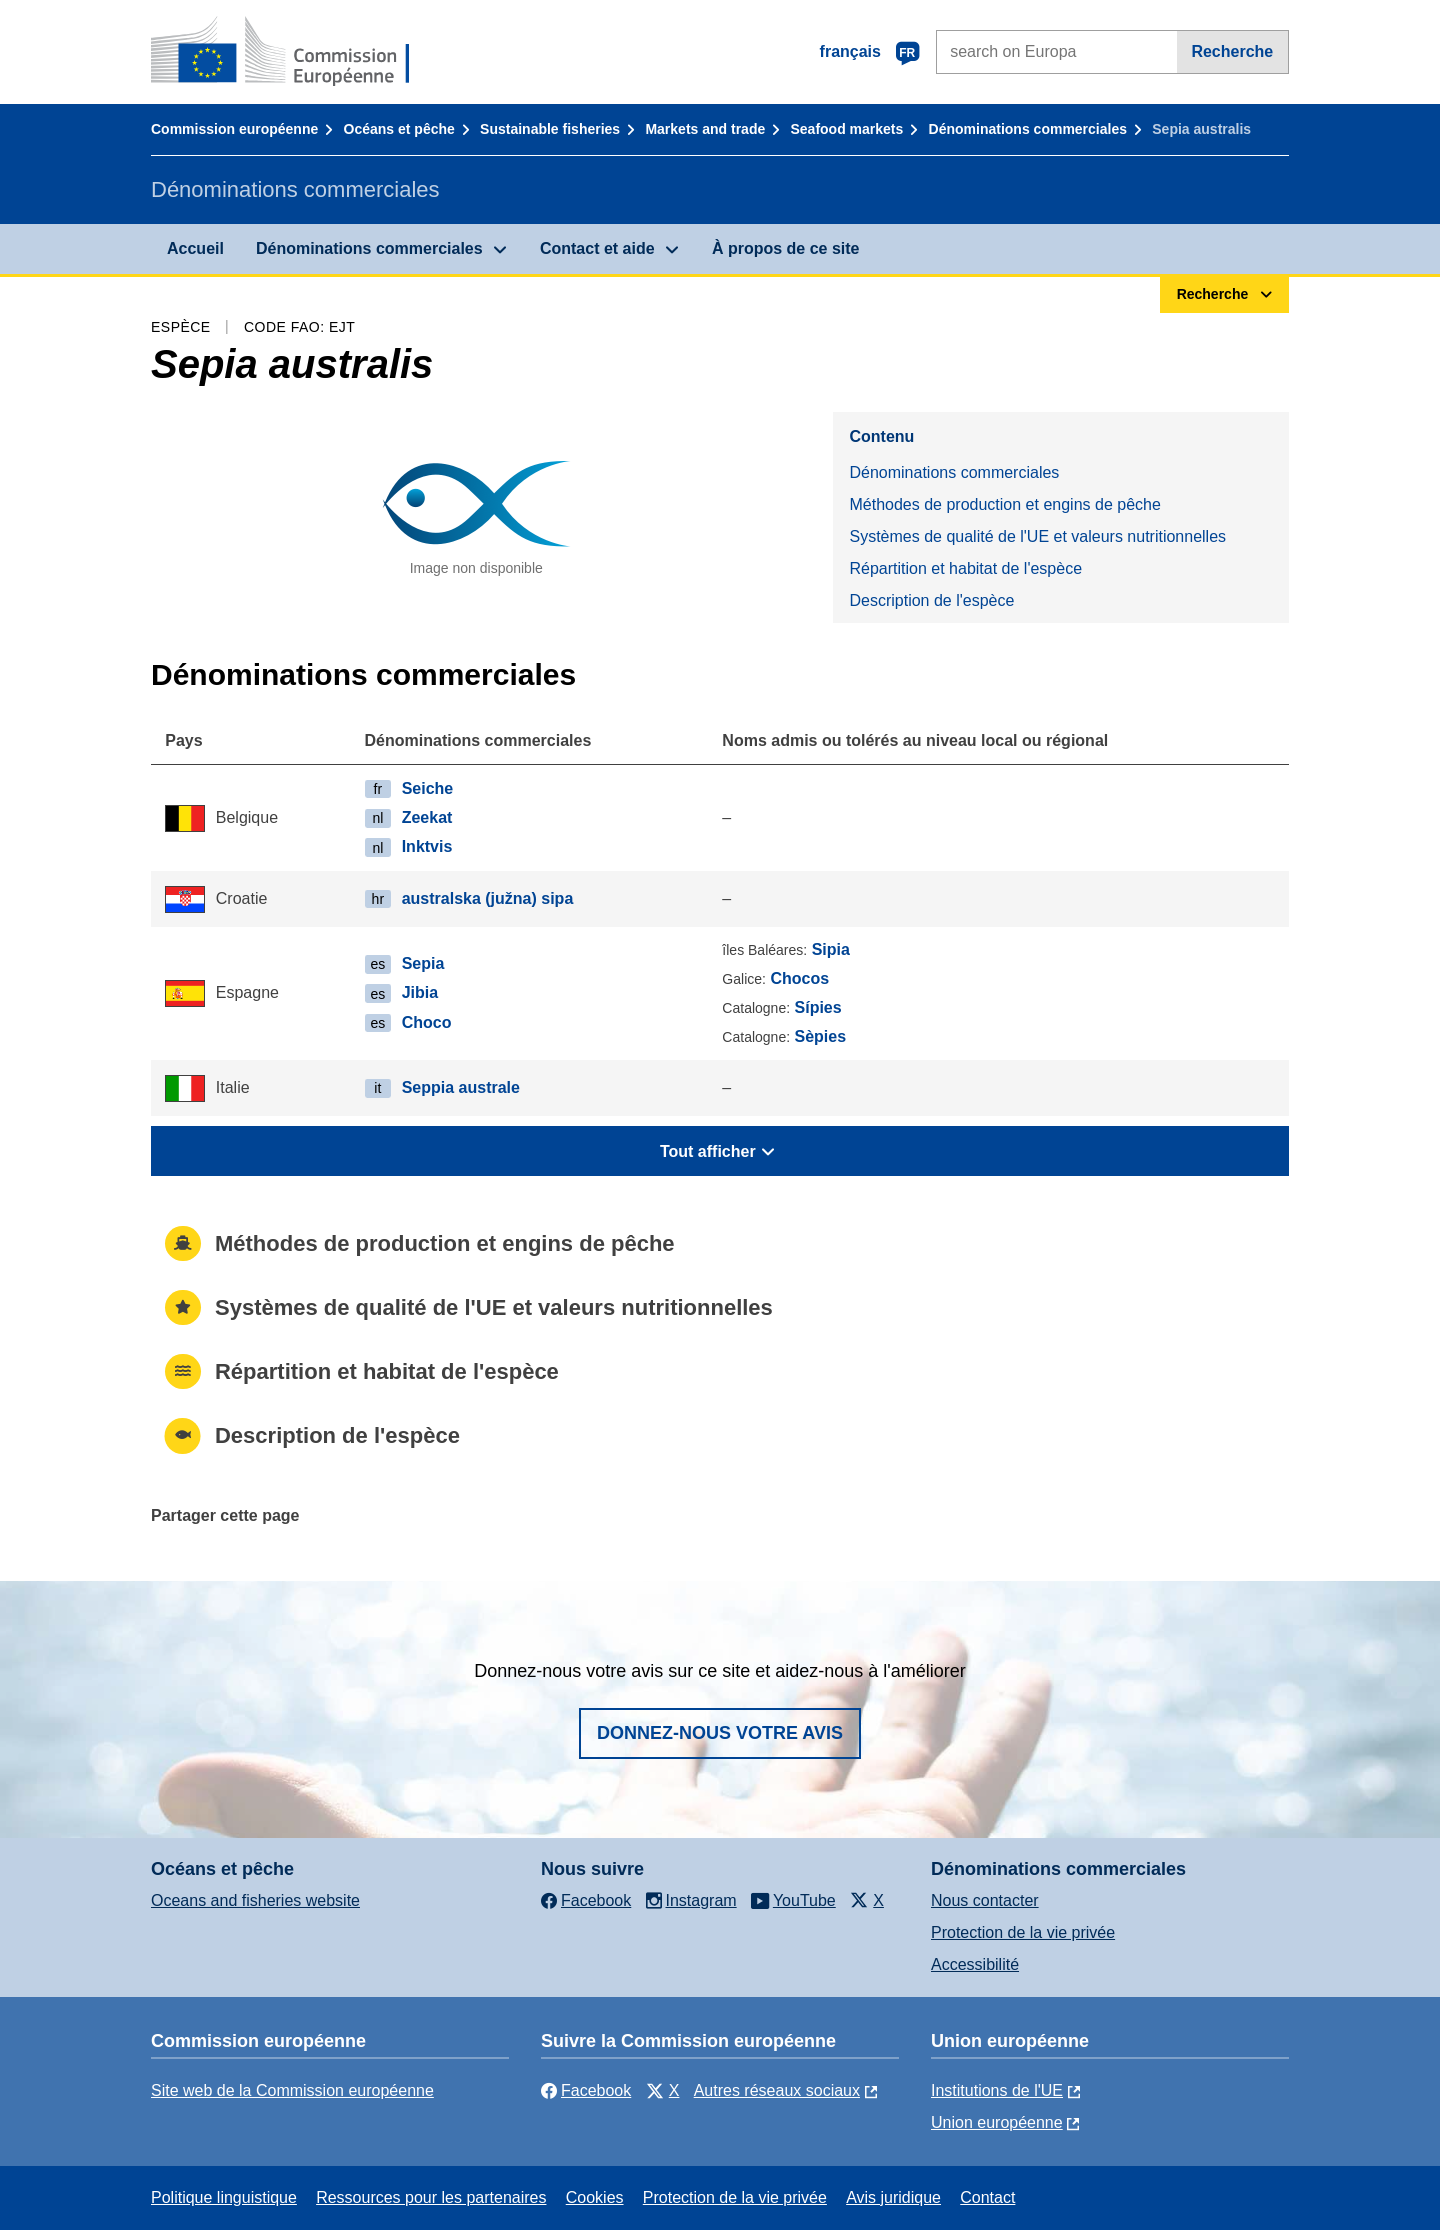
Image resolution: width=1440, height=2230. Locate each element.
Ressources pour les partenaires (431, 2197)
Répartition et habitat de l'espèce (965, 568)
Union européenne (997, 2122)
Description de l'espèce (931, 600)
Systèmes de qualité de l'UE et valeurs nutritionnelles (1037, 536)
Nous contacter (985, 1900)
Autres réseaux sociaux (777, 2090)
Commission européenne (234, 129)
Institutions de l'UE (997, 2090)
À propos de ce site (786, 248)
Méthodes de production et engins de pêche (1004, 504)
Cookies (595, 2197)
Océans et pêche (399, 129)
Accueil (195, 248)
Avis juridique (893, 2197)
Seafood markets (847, 129)
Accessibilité (975, 1964)
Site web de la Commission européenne (292, 2090)
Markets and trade (705, 129)
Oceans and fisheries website (255, 1900)
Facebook (586, 2090)
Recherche (1232, 51)
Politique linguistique (224, 2197)
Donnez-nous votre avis (720, 1733)
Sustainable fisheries (550, 129)
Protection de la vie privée (1023, 1932)
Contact (987, 2197)
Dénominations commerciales (1028, 129)
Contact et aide (597, 248)
